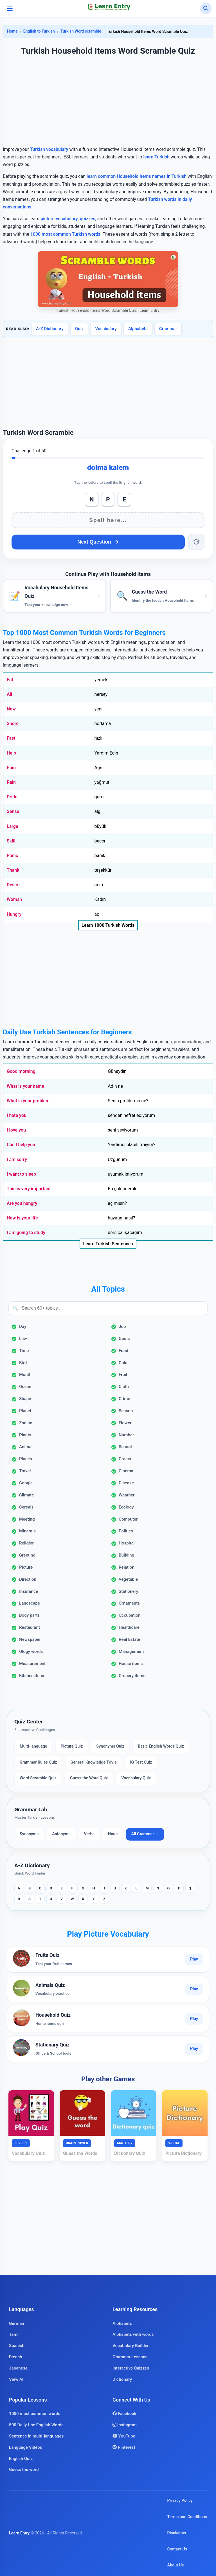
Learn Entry (19, 2533)
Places (25, 1458)
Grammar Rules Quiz (38, 1762)
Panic (12, 855)
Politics (126, 1531)
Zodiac (25, 1422)
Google (26, 1482)
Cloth (124, 1386)
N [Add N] (92, 499)
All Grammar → (145, 1834)
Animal (26, 1446)
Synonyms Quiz (110, 1746)
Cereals (26, 1507)
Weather (126, 1495)
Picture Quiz (72, 1746)
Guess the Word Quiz (89, 1778)
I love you (16, 1130)
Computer (128, 1519)
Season (126, 1410)
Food (123, 1350)
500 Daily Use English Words (36, 2424)
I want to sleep (21, 1174)
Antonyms (61, 1834)
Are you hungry (22, 1203)
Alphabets (138, 328)
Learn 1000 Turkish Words (108, 925)
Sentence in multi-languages (36, 2436)
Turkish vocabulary (49, 149)
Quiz (79, 328)
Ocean (25, 1386)
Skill (11, 841)
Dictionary (122, 2379)
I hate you (16, 1115)
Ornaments (129, 1603)
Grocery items (132, 1675)
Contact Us (177, 2549)
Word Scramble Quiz (38, 1778)
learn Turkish (156, 157)
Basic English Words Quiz (161, 1746)
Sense (13, 811)
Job (122, 1326)
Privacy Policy (180, 2500)
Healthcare (129, 1627)
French (15, 2356)
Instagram (124, 2424)
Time (24, 1350)
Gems (124, 1338)
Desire (13, 884)
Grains (125, 1458)
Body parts (29, 1615)
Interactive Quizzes (130, 2368)
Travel (25, 1470)
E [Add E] (124, 499)
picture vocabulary (59, 218)
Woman (14, 899)
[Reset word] (196, 542)
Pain (11, 767)
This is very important (29, 1188)
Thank (13, 870)
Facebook (124, 2413)
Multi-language (33, 1746)
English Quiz (21, 2458)
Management (131, 1651)
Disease (126, 1482)
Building (126, 1555)
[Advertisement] (108, 101)
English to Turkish (39, 31)
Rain (11, 782)
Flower (125, 1422)
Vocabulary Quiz (136, 1778)
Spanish (16, 2345)
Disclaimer (176, 2532)
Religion (27, 1543)
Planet (25, 1410)
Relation (126, 1567)
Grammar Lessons (129, 2356)
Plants (25, 1434)
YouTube (123, 2436)
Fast (11, 738)
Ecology (126, 1507)
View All (16, 2379)
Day (22, 1326)
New (11, 709)
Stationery (128, 1591)
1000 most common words (34, 2413)
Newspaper (30, 1639)
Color (124, 1362)
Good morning (21, 1071)
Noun (113, 1834)
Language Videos (25, 2447)
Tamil (14, 2334)
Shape (25, 1398)
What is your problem (28, 1100)
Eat (10, 679)
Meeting (27, 1519)
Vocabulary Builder (130, 2345)
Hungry (14, 914)
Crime (124, 1398)
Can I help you (21, 1144)
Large (12, 826)
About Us (175, 2565)
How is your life (22, 1218)
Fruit (123, 1374)
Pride (12, 796)
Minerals (27, 1531)
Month (25, 1374)
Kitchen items (32, 1675)
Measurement (32, 1663)
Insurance (28, 1591)
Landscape (29, 1603)
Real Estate (129, 1639)
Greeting (27, 1555)
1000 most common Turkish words (65, 234)
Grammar (168, 328)
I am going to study (26, 1232)
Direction (27, 1579)
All (9, 694)
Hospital (127, 1543)
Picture (26, 1567)
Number (126, 1434)
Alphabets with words (133, 2334)
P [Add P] (108, 499)
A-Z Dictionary (50, 328)
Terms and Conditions (187, 2516)
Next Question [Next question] (98, 542)
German (16, 2323)
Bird (23, 1362)
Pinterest (123, 2447)
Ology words (31, 1651)
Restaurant (29, 1627)
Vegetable (128, 1579)
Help (11, 753)
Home (12, 31)
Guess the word (24, 2469)
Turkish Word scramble (80, 31)
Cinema (126, 1470)
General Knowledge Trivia (94, 1762)
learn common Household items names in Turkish (136, 176)
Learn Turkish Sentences (108, 1243)
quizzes (87, 218)
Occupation (130, 1615)
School (125, 1446)
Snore (13, 723)
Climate (26, 1495)
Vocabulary (105, 328)
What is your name (25, 1086)
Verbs (89, 1834)
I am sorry (17, 1159)
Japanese (18, 2368)
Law (23, 1338)
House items (131, 1663)
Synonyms (29, 1834)
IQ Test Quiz (141, 1762)
